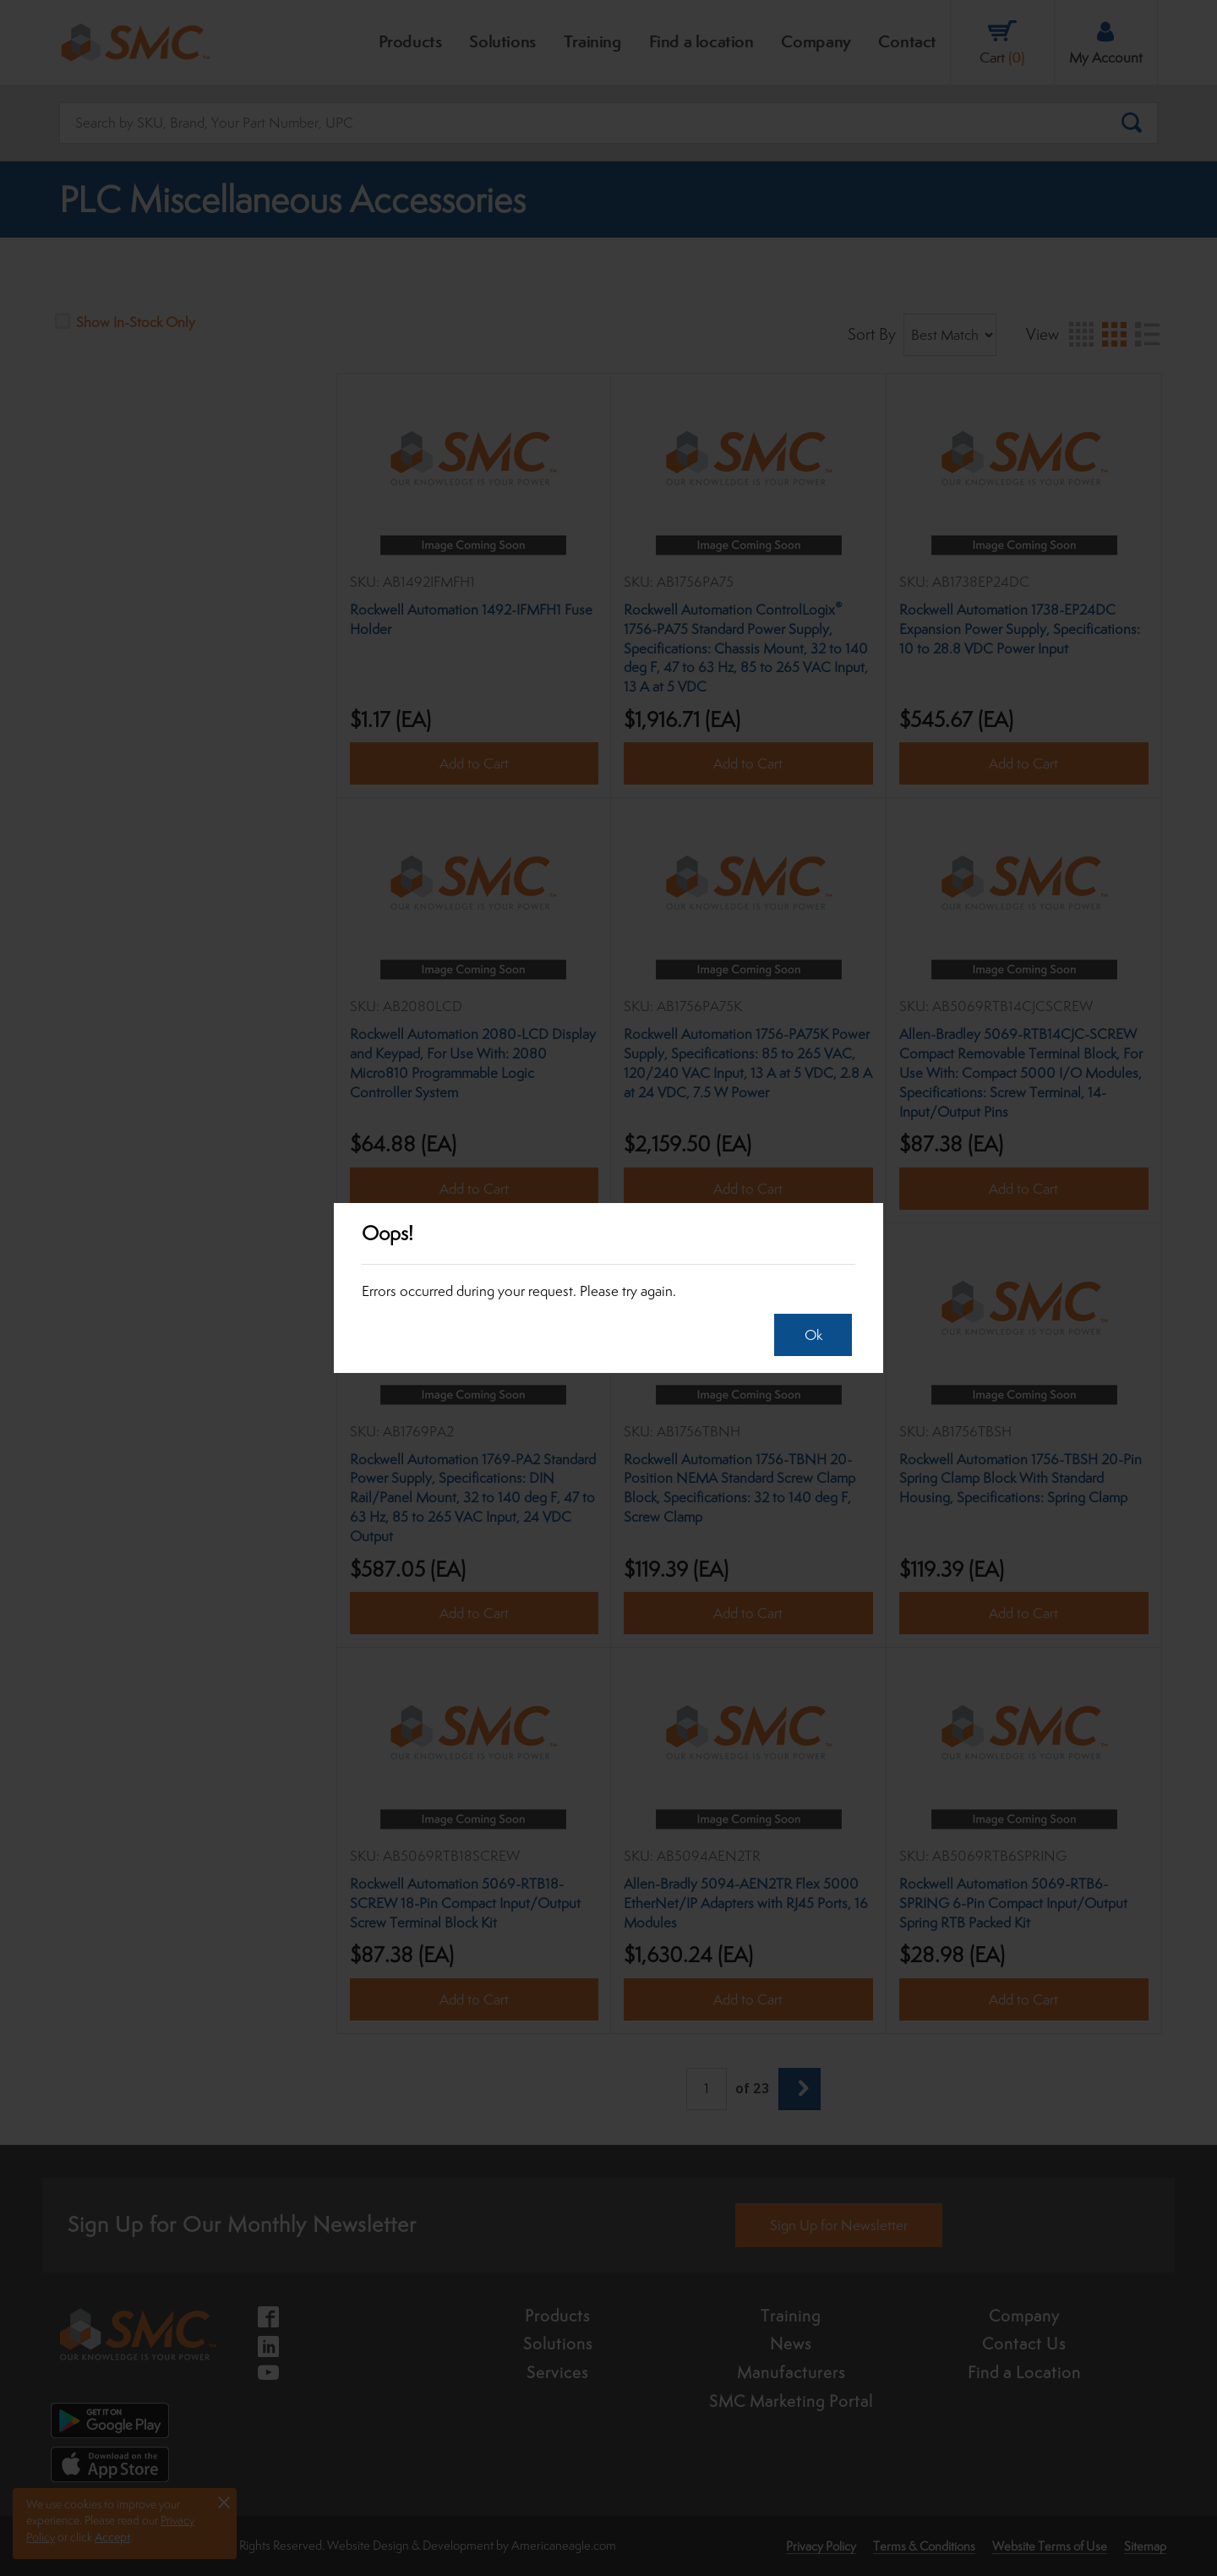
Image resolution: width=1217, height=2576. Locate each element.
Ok (809, 1335)
